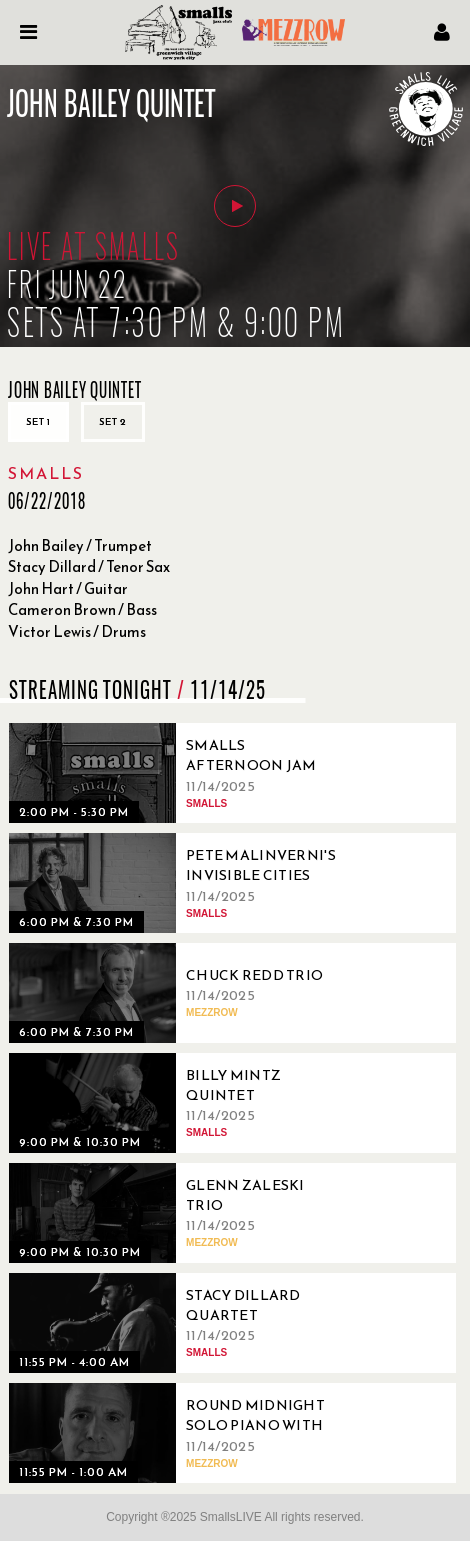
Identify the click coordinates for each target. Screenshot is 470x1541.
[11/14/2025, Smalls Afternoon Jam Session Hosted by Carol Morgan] (179, 773)
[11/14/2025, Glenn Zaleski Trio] (179, 1213)
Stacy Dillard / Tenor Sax (89, 566)
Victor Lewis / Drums (77, 631)
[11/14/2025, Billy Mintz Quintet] (179, 1103)
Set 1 (38, 421)
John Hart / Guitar (68, 588)
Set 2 (113, 421)
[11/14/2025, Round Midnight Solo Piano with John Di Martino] (179, 1433)
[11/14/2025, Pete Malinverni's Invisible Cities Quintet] (179, 883)
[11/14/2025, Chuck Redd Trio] (179, 993)
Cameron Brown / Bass (82, 609)
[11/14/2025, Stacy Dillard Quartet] (179, 1323)
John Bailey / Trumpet (80, 545)
